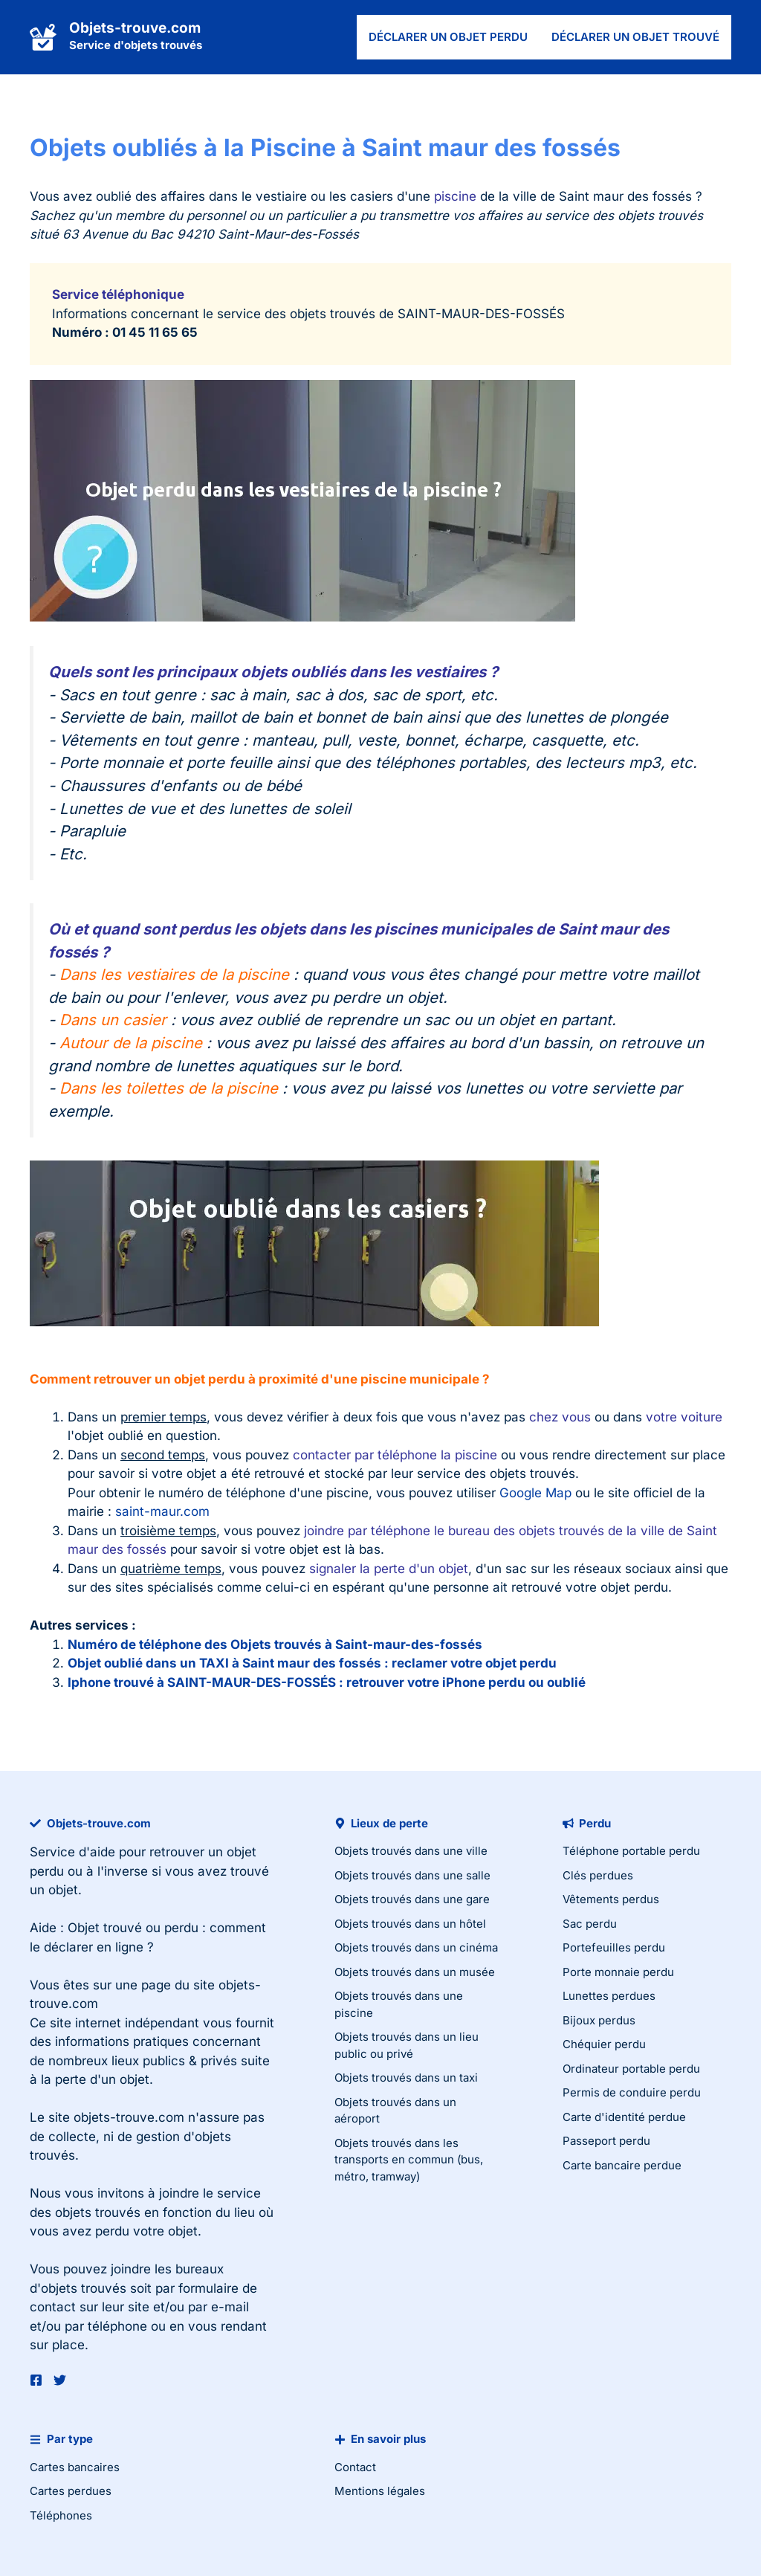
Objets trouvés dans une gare (412, 1899)
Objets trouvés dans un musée (414, 1972)
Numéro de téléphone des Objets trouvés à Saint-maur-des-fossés (275, 1644)
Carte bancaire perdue (622, 2165)
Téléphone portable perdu (631, 1851)
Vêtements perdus (611, 1899)
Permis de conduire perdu (632, 2092)
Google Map (535, 1492)
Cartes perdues (70, 2491)
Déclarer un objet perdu (448, 37)
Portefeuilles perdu (614, 1947)
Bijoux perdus (599, 2020)
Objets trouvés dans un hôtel (410, 1924)
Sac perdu (590, 1924)
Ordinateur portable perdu (631, 2069)
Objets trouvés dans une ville (411, 1851)
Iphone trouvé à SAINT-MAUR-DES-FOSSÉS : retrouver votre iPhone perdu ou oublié (327, 1682)
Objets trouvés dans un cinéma (416, 1947)
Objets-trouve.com (135, 27)
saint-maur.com (162, 1511)
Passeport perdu (606, 2141)
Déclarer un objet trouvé (635, 37)
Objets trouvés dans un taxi (406, 2077)
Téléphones (61, 2515)
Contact (355, 2467)
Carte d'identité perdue (624, 2117)
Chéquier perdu (604, 2044)
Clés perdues (598, 1875)
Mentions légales (379, 2491)
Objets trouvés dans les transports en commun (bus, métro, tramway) (408, 2159)
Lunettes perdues (609, 1996)
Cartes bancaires (75, 2467)
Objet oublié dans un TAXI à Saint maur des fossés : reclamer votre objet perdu (312, 1663)
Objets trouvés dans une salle (412, 1875)
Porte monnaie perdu (618, 1972)
